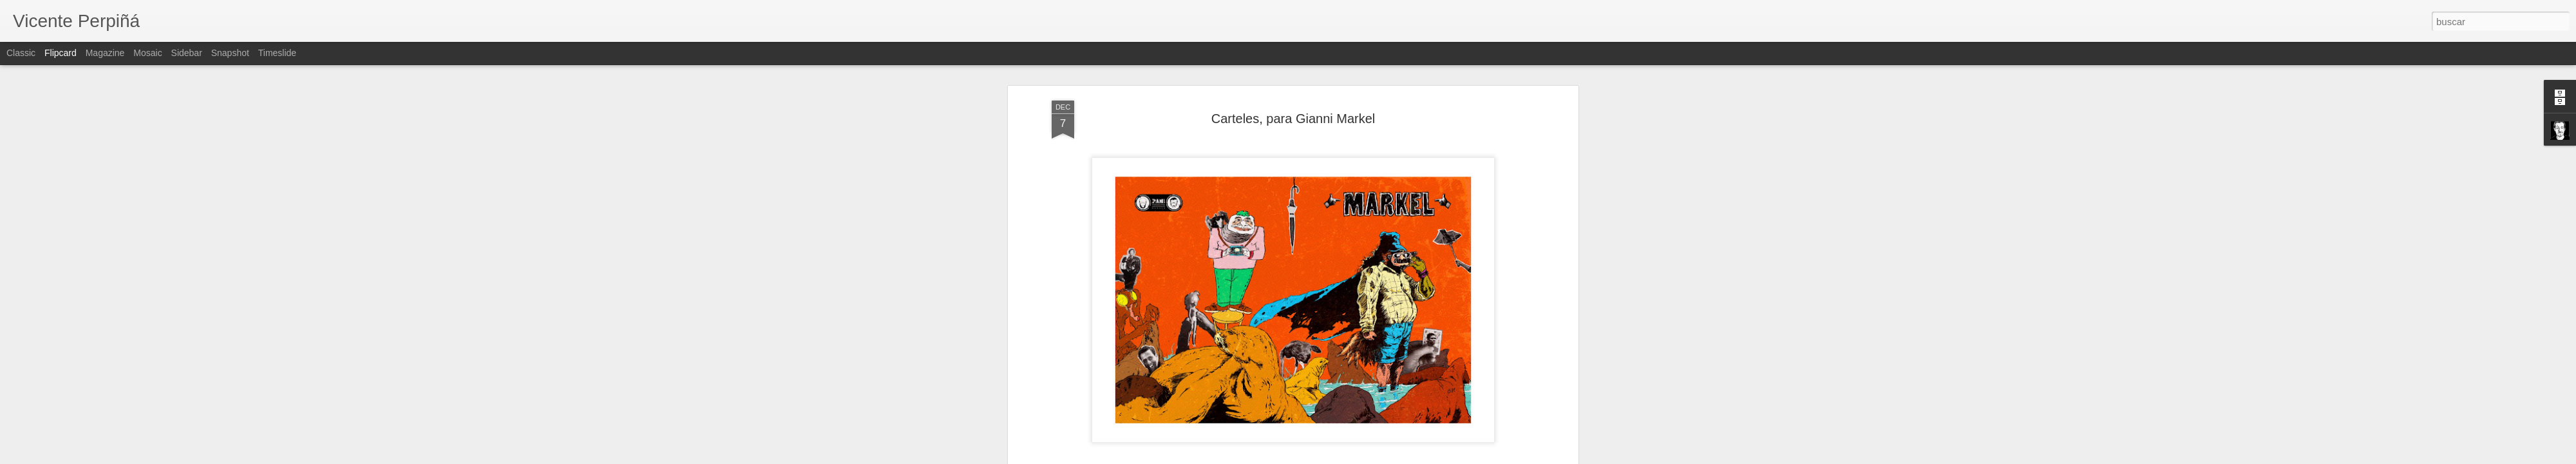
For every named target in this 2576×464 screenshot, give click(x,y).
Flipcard (60, 53)
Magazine (105, 53)
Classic (20, 53)
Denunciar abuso (1381, 457)
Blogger (1338, 457)
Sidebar (186, 53)
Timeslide (277, 53)
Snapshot (230, 53)
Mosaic (147, 53)
